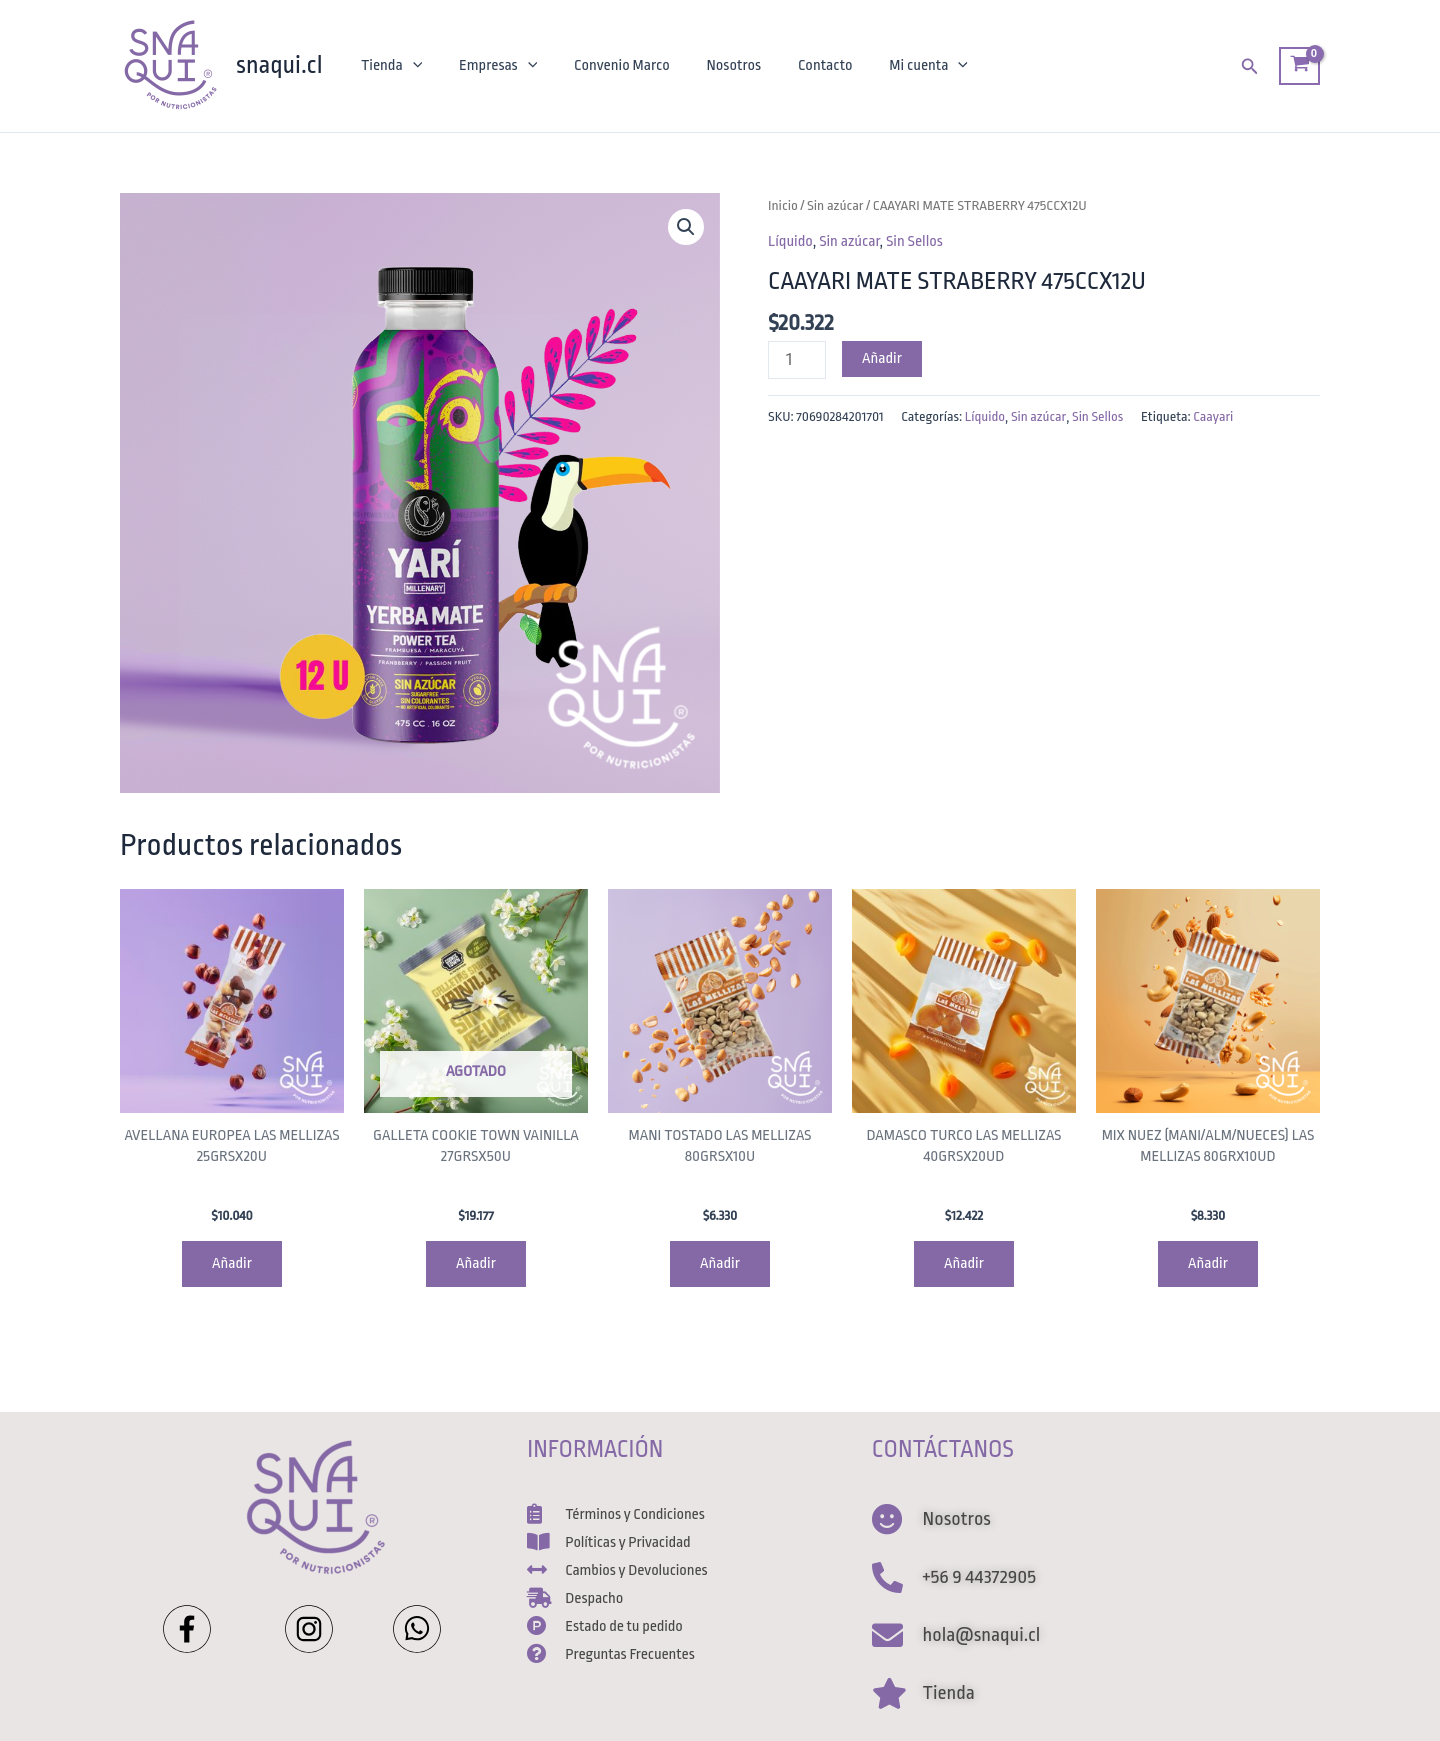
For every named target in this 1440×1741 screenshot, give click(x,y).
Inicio (783, 205)
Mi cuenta (903, 66)
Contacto (804, 65)
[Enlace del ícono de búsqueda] (1250, 66)
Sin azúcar (835, 205)
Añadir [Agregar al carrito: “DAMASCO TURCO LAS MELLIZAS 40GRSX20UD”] (964, 1263)
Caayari (1213, 416)
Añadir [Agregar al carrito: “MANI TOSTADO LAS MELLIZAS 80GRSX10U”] (720, 1263)
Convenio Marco (610, 65)
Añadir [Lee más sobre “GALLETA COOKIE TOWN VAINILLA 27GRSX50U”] (476, 1263)
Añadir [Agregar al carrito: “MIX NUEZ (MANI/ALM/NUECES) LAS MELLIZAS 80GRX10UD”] (1208, 1263)
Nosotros (717, 65)
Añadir (882, 358)
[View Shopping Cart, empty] (1299, 66)
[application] (410, 66)
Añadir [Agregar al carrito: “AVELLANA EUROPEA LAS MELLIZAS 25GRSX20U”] (232, 1263)
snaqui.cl (279, 65)
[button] (686, 227)
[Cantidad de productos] (797, 360)
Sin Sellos (914, 241)
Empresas (491, 66)
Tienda (389, 66)
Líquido (790, 241)
